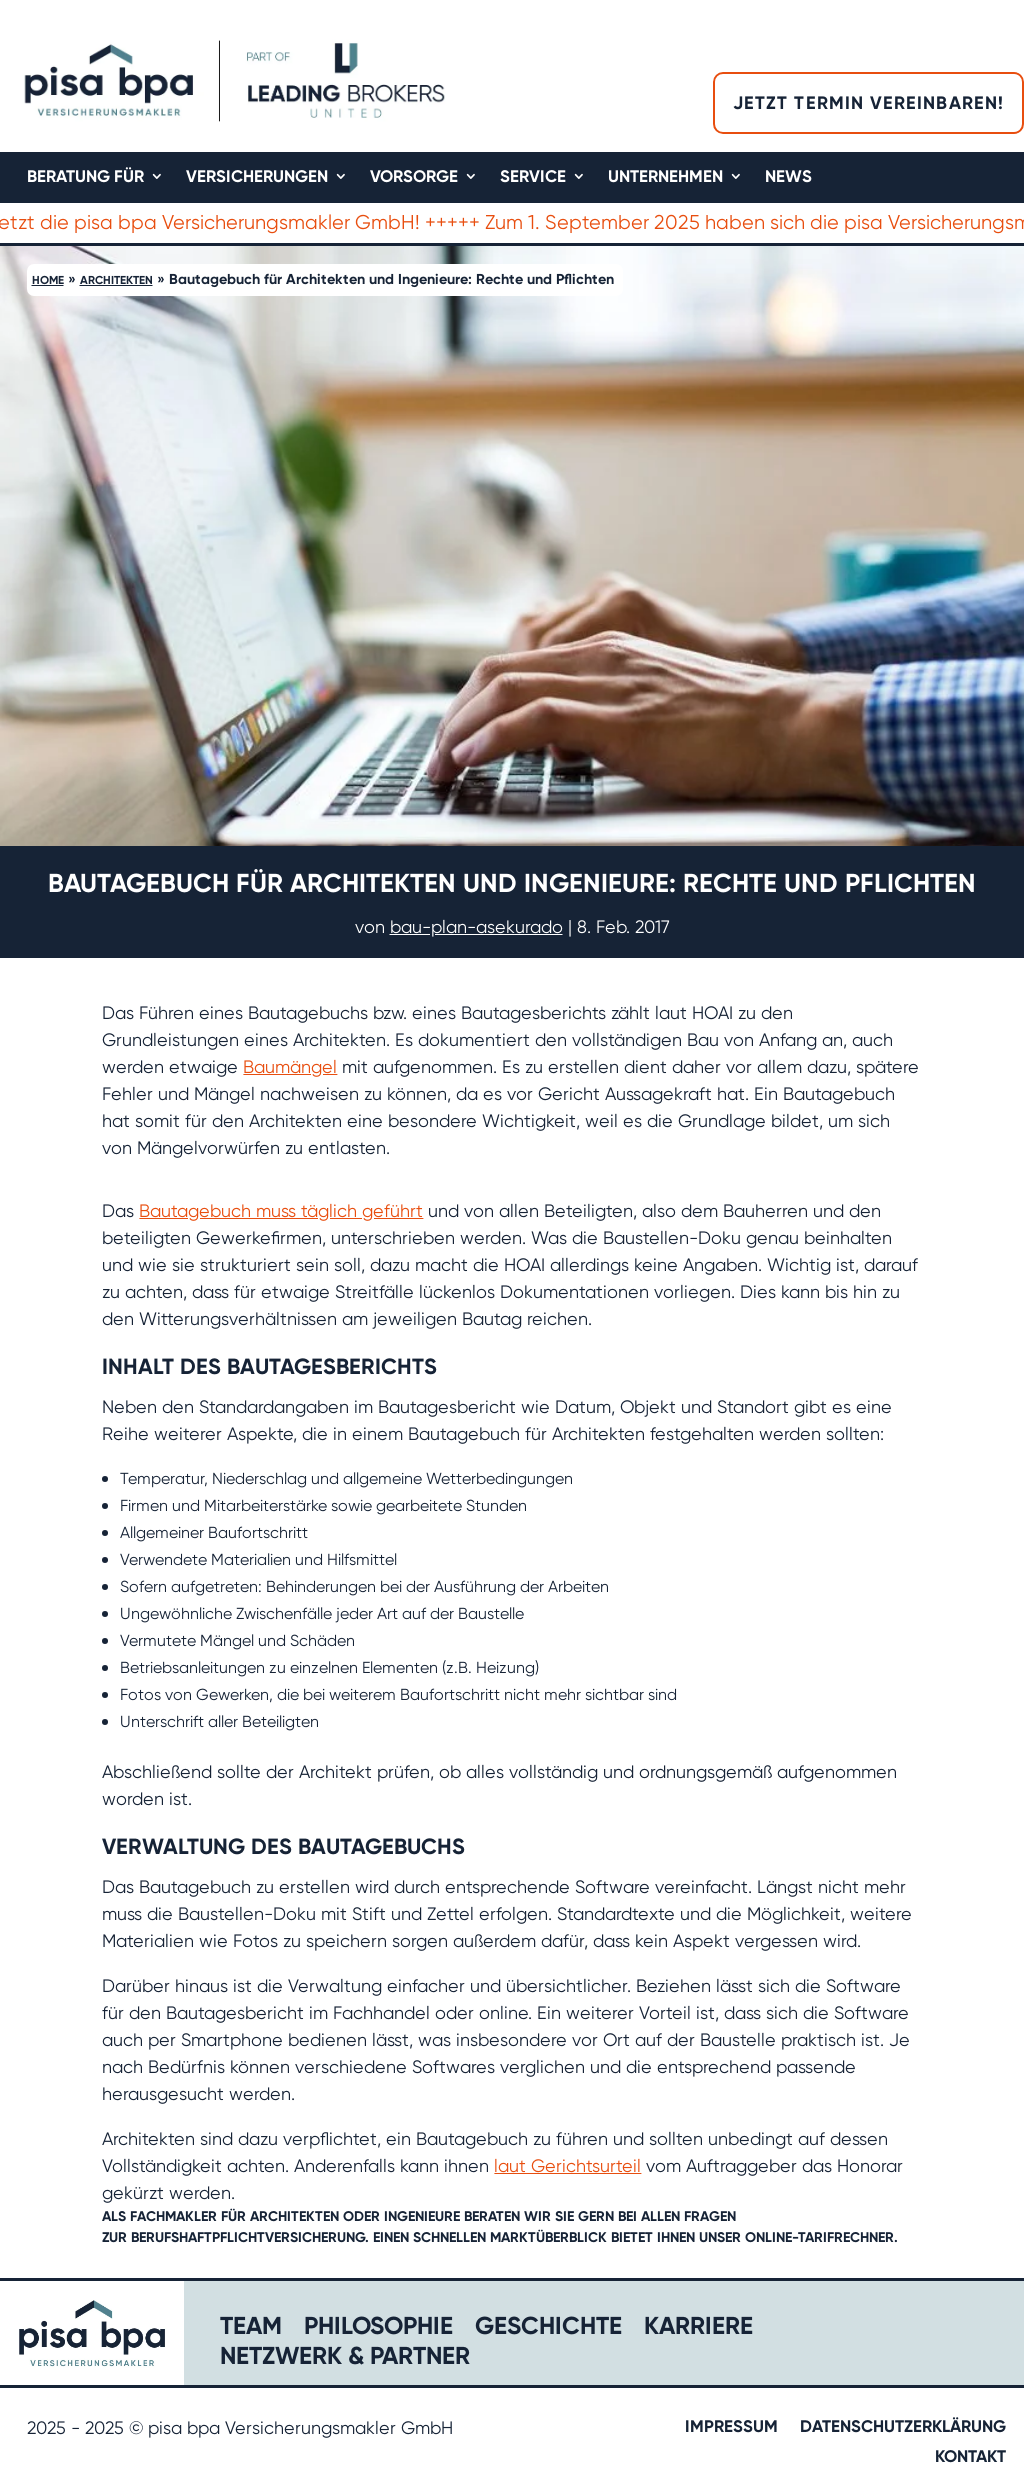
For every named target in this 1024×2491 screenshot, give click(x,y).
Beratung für (85, 177)
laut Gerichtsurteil (567, 2165)
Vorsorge (414, 177)
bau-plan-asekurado (476, 926)
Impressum (731, 2427)
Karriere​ (698, 2329)
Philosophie (378, 2329)
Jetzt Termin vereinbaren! (868, 103)
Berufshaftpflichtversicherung (248, 2237)
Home (48, 280)
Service (533, 177)
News (788, 177)
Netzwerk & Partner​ (345, 2359)
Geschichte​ (548, 2329)
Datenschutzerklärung (903, 2427)
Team (251, 2329)
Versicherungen (257, 177)
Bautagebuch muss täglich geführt (281, 1210)
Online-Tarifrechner (819, 2237)
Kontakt (970, 2457)
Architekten (116, 280)
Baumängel (290, 1066)
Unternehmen (665, 177)
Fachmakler (173, 2216)
